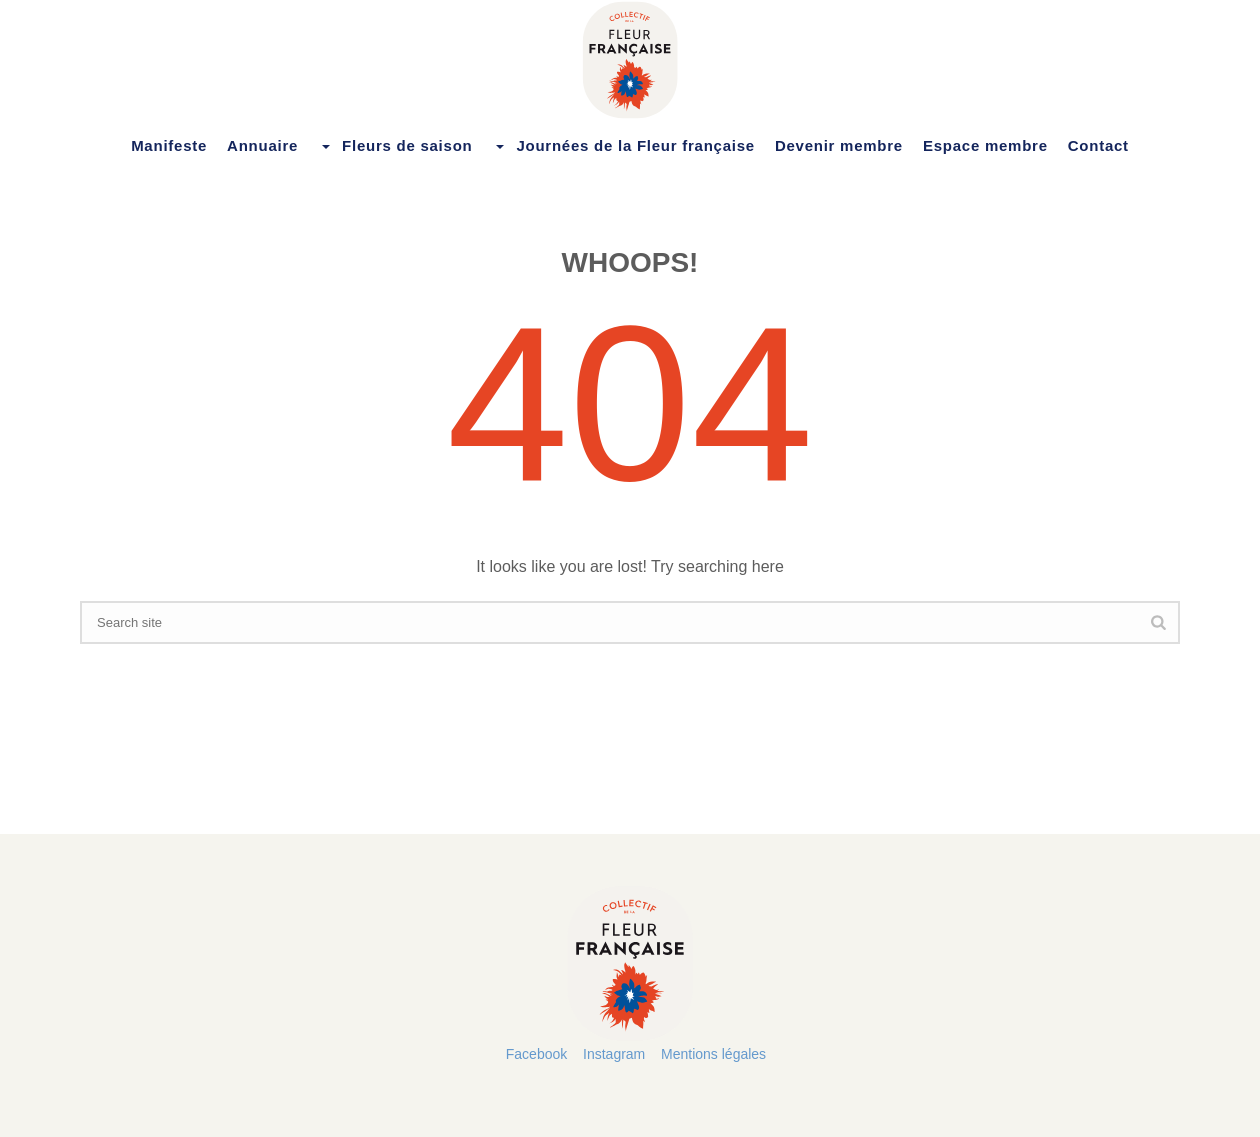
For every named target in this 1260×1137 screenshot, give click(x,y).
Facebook (536, 1054)
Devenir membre (839, 145)
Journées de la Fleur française (623, 146)
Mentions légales (713, 1054)
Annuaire (262, 145)
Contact (1098, 145)
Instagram (614, 1054)
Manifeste (169, 145)
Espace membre (985, 145)
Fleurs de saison (395, 146)
